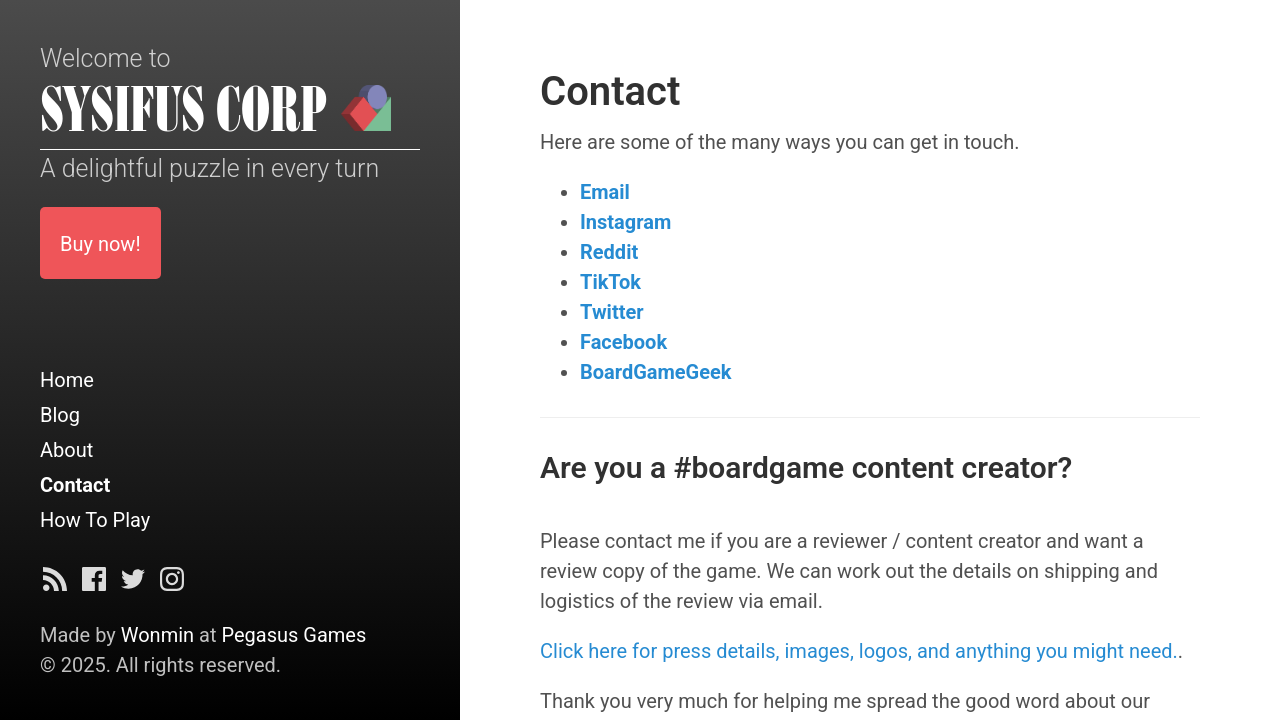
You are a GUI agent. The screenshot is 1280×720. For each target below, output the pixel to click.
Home (67, 380)
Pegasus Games (293, 635)
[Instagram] (172, 584)
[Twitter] (133, 584)
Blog (60, 415)
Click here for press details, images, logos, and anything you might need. (859, 651)
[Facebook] (94, 584)
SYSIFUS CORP (184, 110)
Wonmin (157, 635)
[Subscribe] (55, 584)
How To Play (95, 520)
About (66, 450)
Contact (75, 485)
